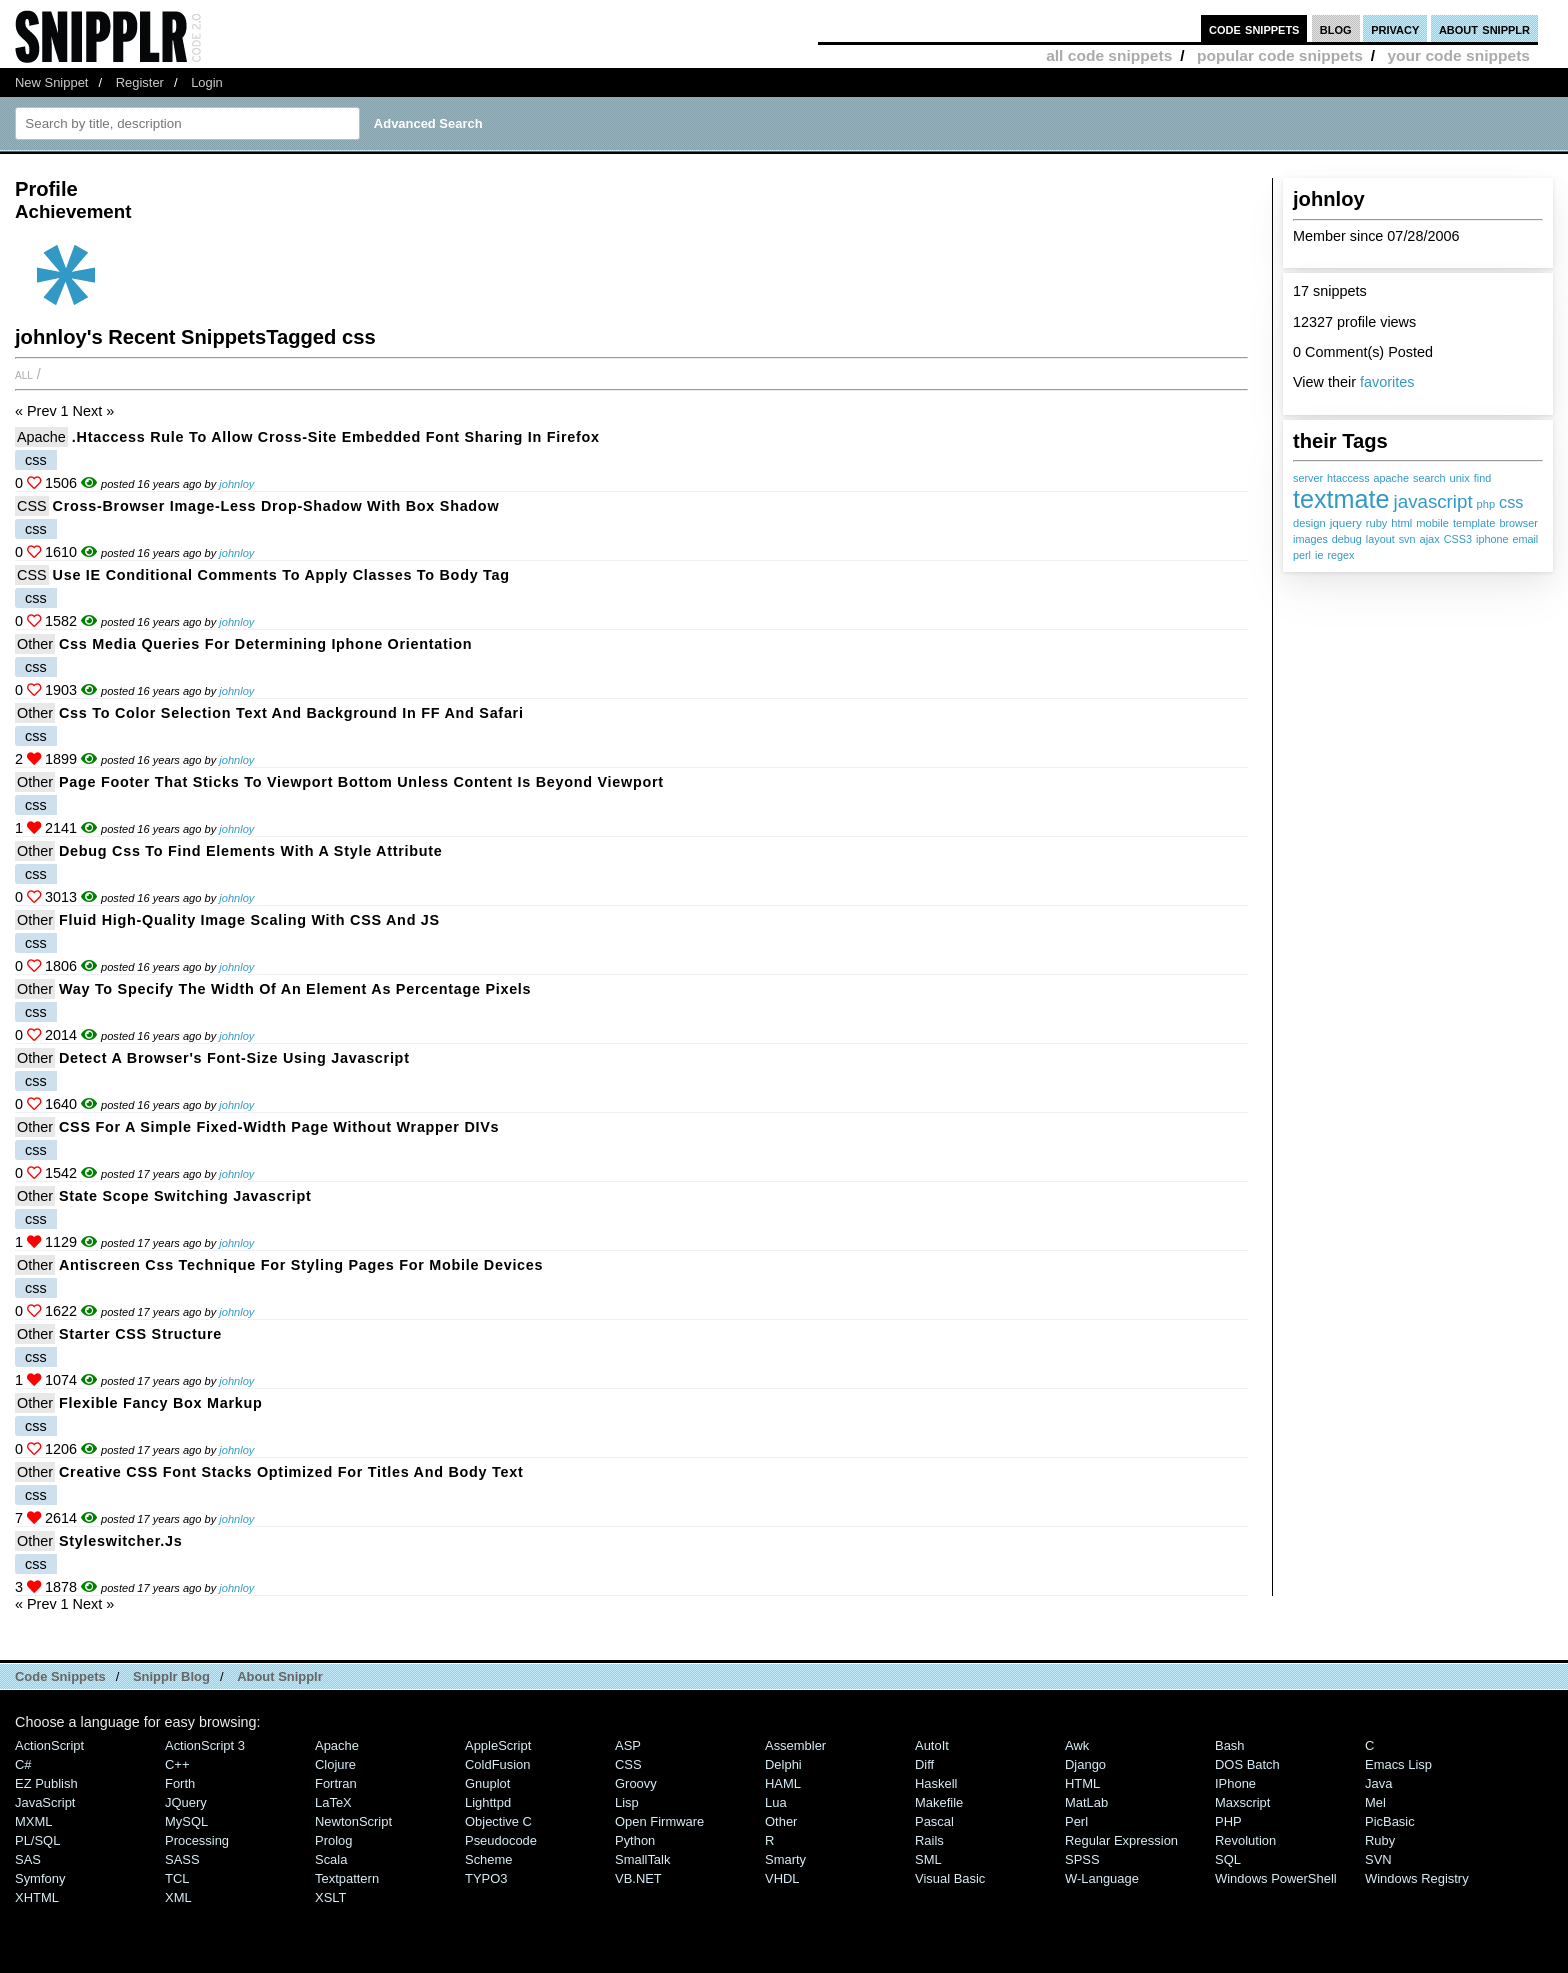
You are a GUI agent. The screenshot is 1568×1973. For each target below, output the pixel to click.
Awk (1077, 1745)
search (1429, 478)
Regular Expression (1121, 1840)
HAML (783, 1783)
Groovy (636, 1783)
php (1486, 504)
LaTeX (333, 1802)
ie (1319, 555)
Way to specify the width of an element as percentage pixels (295, 989)
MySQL (186, 1821)
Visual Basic (950, 1878)
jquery (1346, 523)
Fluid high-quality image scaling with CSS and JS (249, 920)
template (1474, 523)
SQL (1228, 1859)
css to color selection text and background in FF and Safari (291, 713)
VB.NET (638, 1878)
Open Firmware (659, 1821)
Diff (924, 1764)
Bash (1230, 1745)
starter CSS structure (140, 1334)
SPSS (1082, 1859)
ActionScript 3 (205, 1745)
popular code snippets (1280, 55)
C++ (177, 1764)
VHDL (782, 1878)
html (1401, 523)
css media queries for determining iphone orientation (265, 644)
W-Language (1102, 1878)
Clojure (335, 1764)
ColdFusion (498, 1764)
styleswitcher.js (121, 1541)
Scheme (489, 1859)
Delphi (783, 1764)
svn (1407, 539)
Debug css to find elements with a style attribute (250, 851)
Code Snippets (60, 1676)
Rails (929, 1840)
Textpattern (347, 1878)
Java (1378, 1783)
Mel (1375, 1802)
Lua (776, 1802)
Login (207, 82)
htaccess (1348, 478)
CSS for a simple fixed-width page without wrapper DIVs (279, 1127)
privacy (1395, 28)
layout (1380, 539)
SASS (182, 1859)
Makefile (939, 1802)
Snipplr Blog (171, 1676)
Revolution (1245, 1840)
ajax (1429, 539)
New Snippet (51, 82)
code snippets (1254, 28)
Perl (1076, 1821)
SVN (1378, 1859)
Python (635, 1840)
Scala (331, 1859)
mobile (1432, 523)
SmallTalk (642, 1859)
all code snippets (1109, 55)
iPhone (1235, 1783)
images (1310, 539)
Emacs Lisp (1398, 1764)
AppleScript (498, 1745)
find (1482, 478)
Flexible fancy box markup (161, 1403)
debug (1347, 539)
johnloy (236, 484)
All (24, 374)
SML (928, 1859)
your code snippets (1458, 55)
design (1309, 523)
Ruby (1380, 1840)
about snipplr (1484, 28)
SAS (28, 1859)
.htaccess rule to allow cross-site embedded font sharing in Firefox (336, 437)
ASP (628, 1745)
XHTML (37, 1897)
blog (1336, 28)
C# (23, 1764)
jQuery (186, 1802)
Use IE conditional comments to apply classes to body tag (281, 575)
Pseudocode (501, 1840)
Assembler (795, 1745)
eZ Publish (46, 1783)
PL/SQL (37, 1840)
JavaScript (45, 1802)
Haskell (936, 1783)
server (1308, 478)
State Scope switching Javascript (185, 1196)
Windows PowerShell (1276, 1878)
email (1525, 539)
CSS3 (1458, 539)
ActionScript (49, 1745)
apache (1391, 478)
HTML (1082, 1783)
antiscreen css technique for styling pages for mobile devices (301, 1265)
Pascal (934, 1821)
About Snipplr (280, 1676)
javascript (1433, 501)
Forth (180, 1783)
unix (1459, 478)
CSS (32, 506)
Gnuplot (487, 1783)
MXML (33, 1821)
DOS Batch (1247, 1764)
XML (178, 1897)
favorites (1387, 382)
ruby (1377, 523)
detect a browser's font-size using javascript (234, 1058)
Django (1085, 1764)
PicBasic (1390, 1821)
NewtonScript (353, 1821)
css (1511, 502)
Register (140, 82)
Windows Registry (1417, 1878)
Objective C (498, 1821)
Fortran (336, 1783)
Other (35, 644)
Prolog (333, 1840)
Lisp (627, 1802)
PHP (1228, 1821)
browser (1518, 523)
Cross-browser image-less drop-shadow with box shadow (276, 506)
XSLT (330, 1897)
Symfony (40, 1878)
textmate (1341, 499)
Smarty (785, 1859)
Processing (197, 1840)
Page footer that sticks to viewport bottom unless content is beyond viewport (361, 782)
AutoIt (932, 1745)
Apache (41, 437)
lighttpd (488, 1802)
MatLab (1086, 1802)
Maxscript (1242, 1802)
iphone (1492, 539)
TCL (177, 1878)
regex (1340, 555)
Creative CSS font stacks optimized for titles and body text (291, 1472)
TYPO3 (486, 1878)
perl (1302, 555)
